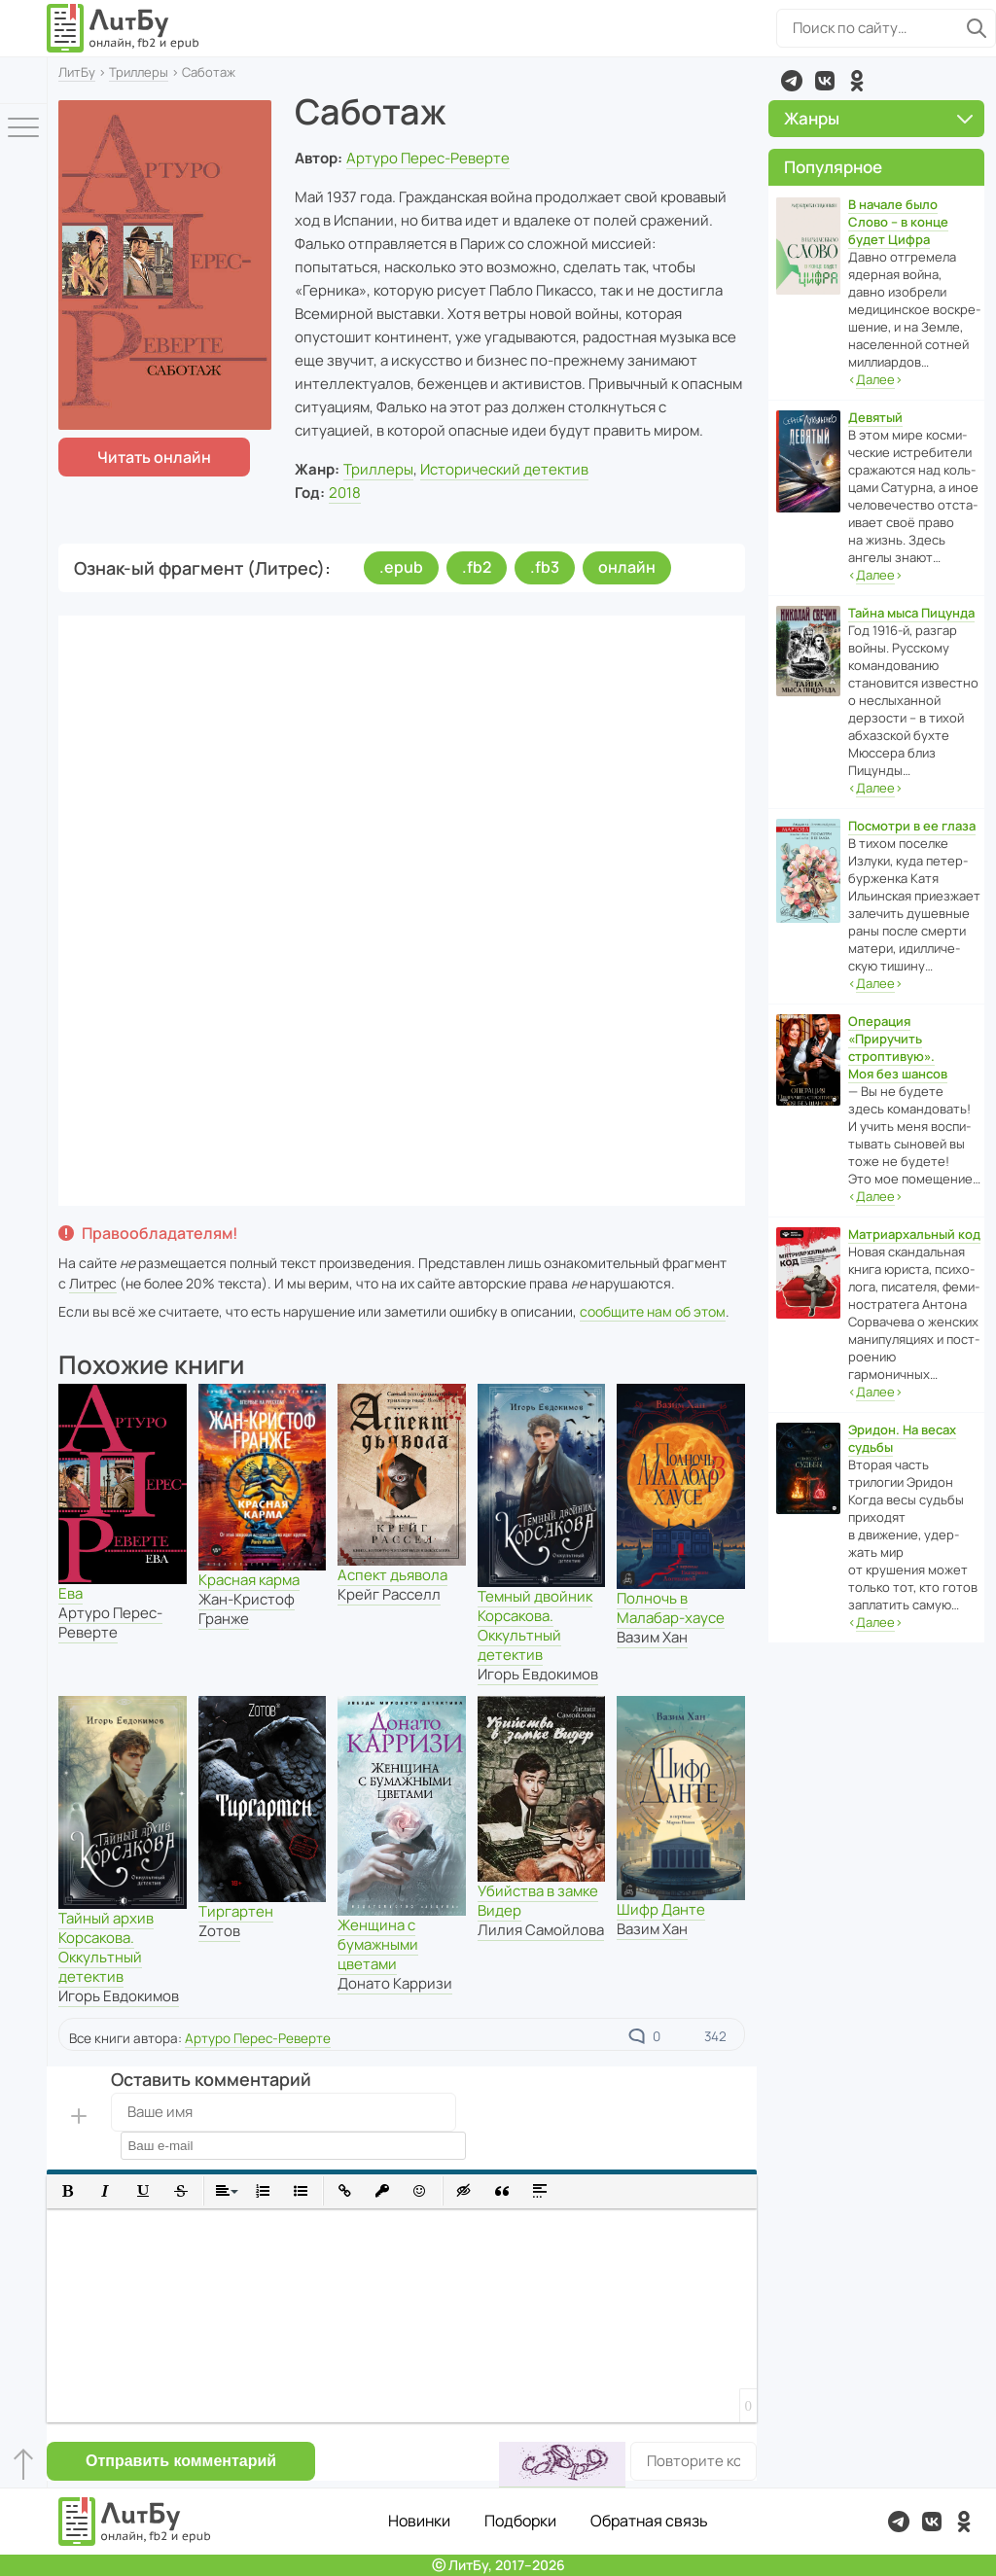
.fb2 (476, 567)
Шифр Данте (661, 1909)
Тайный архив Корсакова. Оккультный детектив (106, 1947)
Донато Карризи (395, 1983)
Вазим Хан (652, 1637)
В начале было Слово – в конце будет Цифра (898, 221)
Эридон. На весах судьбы (902, 1438)
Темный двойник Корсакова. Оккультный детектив (535, 1625)
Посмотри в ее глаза (912, 825)
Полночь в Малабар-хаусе (671, 1608)
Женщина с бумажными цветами (378, 1944)
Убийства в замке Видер (538, 1901)
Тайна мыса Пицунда (911, 612)
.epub (401, 567)
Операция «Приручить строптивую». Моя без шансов (897, 1047)
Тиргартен (235, 1911)
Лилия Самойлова (541, 1930)
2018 (345, 492)
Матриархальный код (914, 1234)
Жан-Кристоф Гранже (246, 1609)
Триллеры (138, 72)
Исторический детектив (504, 469)
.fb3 (544, 567)
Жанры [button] (878, 118)
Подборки (520, 2520)
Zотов (219, 1931)
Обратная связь (649, 2520)
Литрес (93, 1283)
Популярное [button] (833, 167)
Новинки (419, 2520)
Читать (154, 457)
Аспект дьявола (392, 1575)
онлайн (627, 567)
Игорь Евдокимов (538, 1674)
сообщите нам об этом (653, 1311)
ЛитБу (76, 72)
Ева (70, 1593)
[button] (68, 2191)
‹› (875, 380)
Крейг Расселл (389, 1594)
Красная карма (249, 1580)
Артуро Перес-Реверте (428, 158)
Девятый (875, 417)
